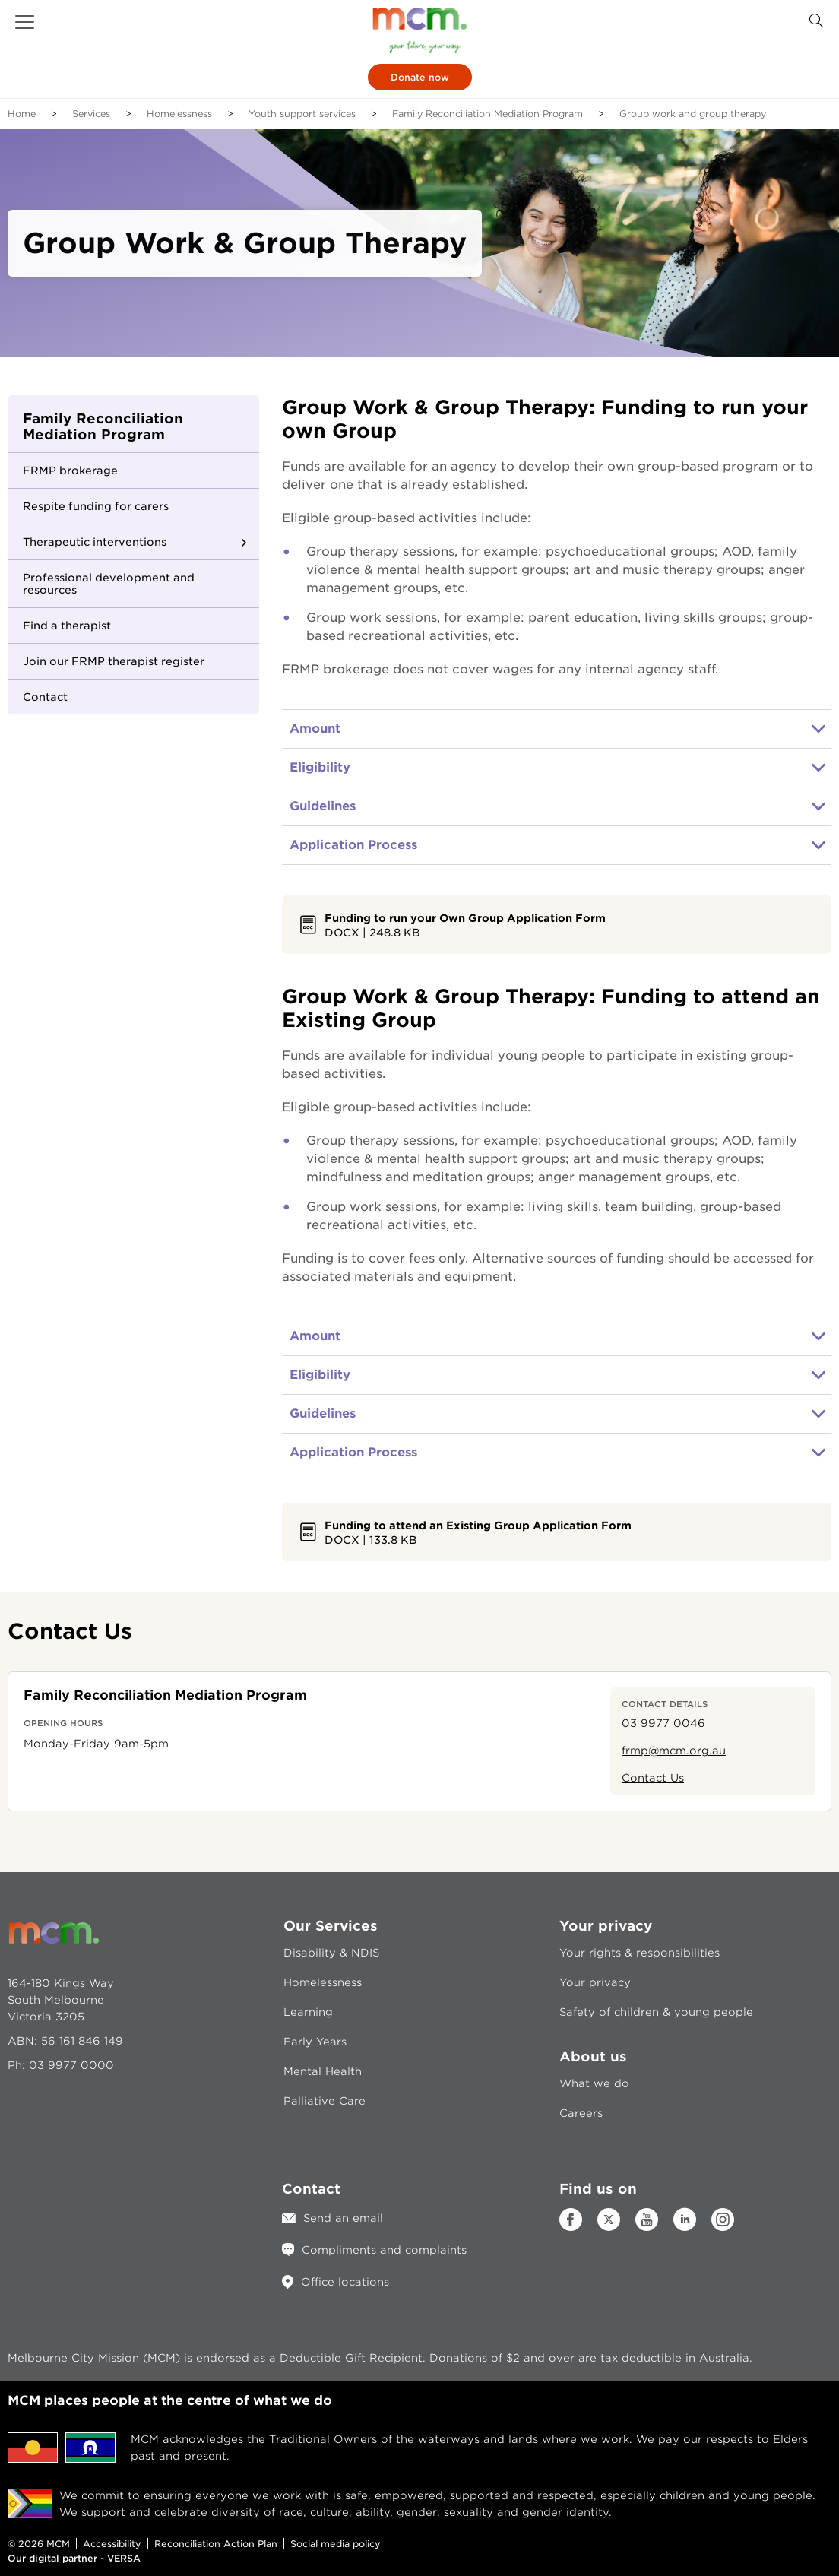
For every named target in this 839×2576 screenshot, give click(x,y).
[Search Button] (816, 20)
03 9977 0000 (71, 2065)
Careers (581, 2113)
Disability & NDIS (331, 1953)
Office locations (345, 2282)
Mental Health (322, 2071)
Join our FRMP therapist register (113, 661)
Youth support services (302, 113)
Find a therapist (67, 625)
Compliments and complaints (384, 2250)
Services (91, 113)
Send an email (343, 2218)
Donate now (420, 77)
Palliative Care (324, 2101)
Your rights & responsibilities (639, 1953)
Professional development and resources (109, 584)
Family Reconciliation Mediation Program (487, 113)
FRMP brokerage (70, 470)
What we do (594, 2083)
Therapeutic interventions (94, 542)
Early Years (315, 2042)
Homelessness (179, 113)
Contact (45, 697)
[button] (24, 22)
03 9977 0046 (663, 1723)
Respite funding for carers (96, 506)
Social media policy (335, 2543)
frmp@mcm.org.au (674, 1750)
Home (22, 113)
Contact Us (653, 1778)
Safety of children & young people (656, 2012)
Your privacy (595, 1982)
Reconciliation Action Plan (215, 2543)
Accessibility (112, 2543)
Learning (308, 2012)
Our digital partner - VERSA (74, 2558)
